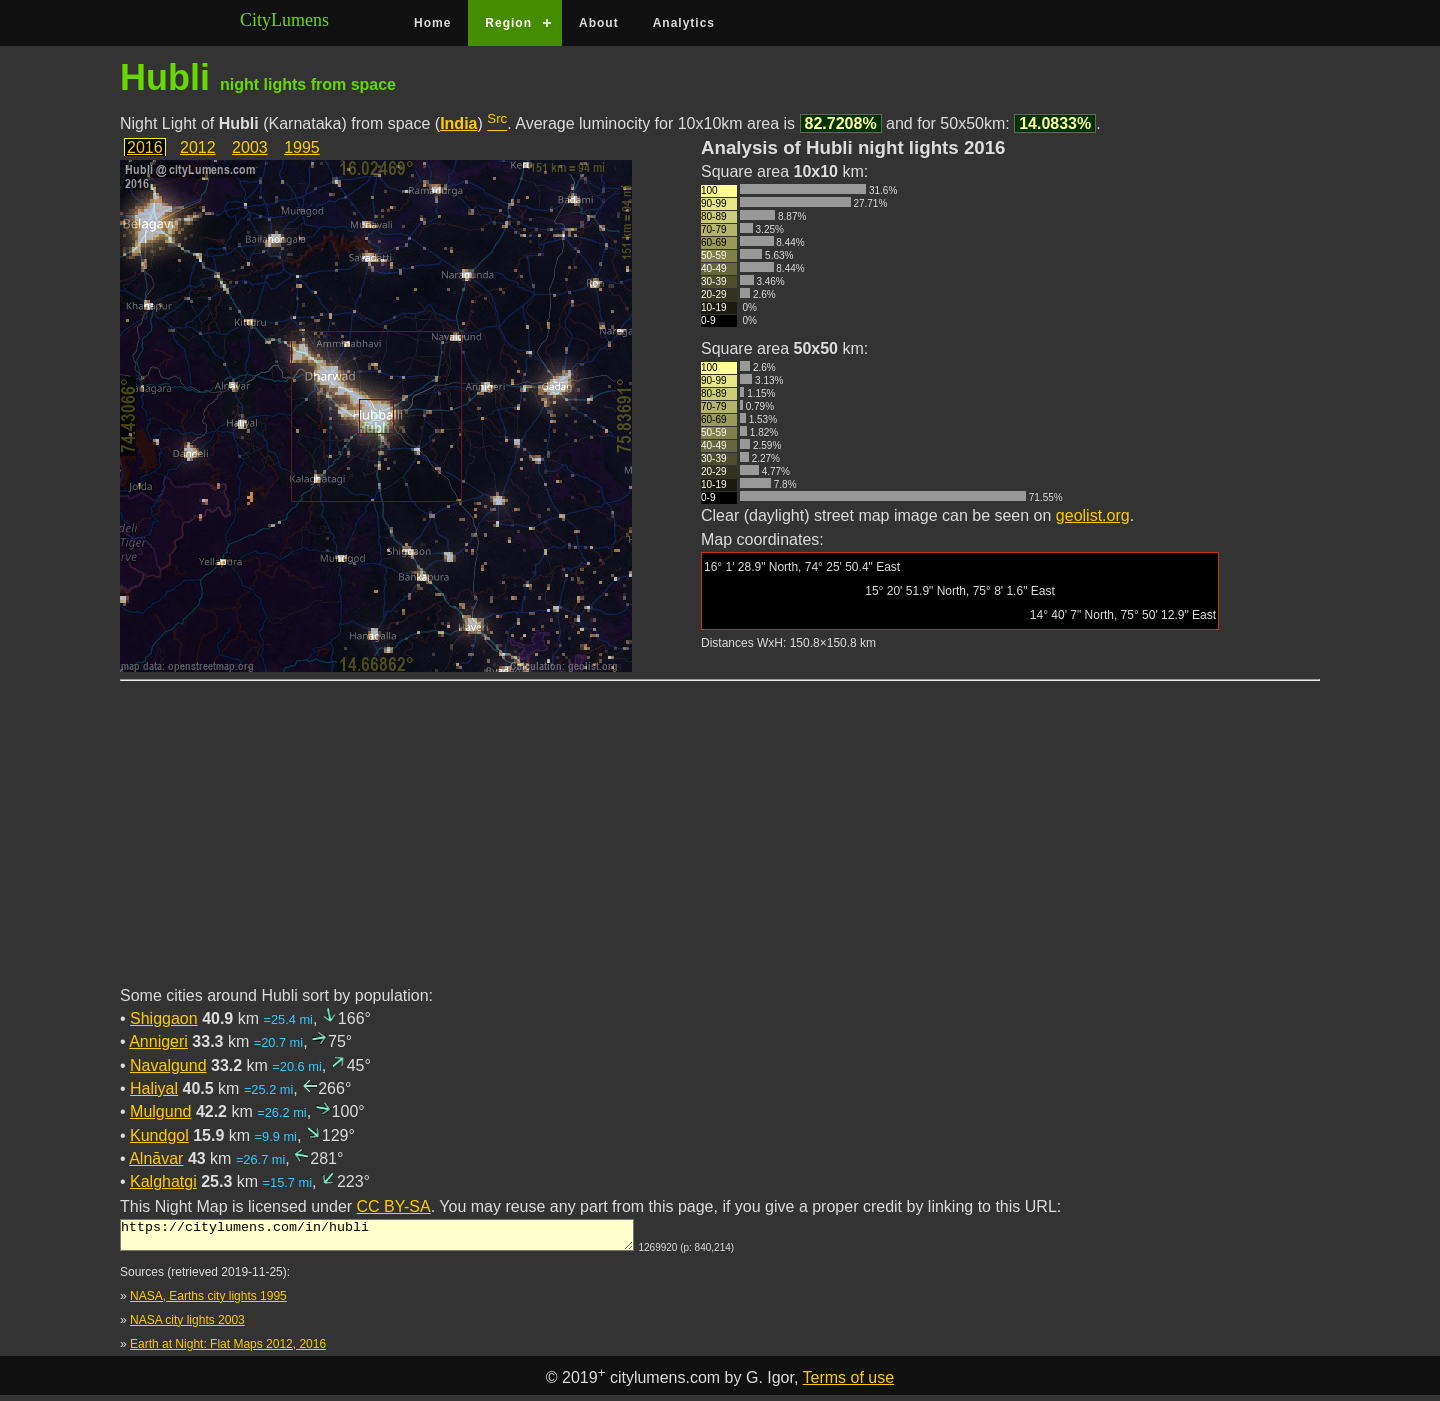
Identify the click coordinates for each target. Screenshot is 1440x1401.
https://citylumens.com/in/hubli (377, 1238)
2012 (198, 147)
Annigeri (158, 1041)
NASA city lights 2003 (187, 1326)
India (458, 123)
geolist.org (1093, 515)
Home (432, 23)
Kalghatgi (163, 1181)
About (599, 23)
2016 (145, 147)
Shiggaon (164, 1018)
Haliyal (154, 1088)
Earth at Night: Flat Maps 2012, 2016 (228, 1350)
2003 (250, 147)
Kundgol (159, 1135)
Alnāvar (156, 1158)
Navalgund (168, 1065)
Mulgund (160, 1111)
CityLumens (284, 20)
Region (508, 23)
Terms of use (849, 1383)
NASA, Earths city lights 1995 (208, 1302)
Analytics (684, 23)
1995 (302, 147)
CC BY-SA (394, 1206)
